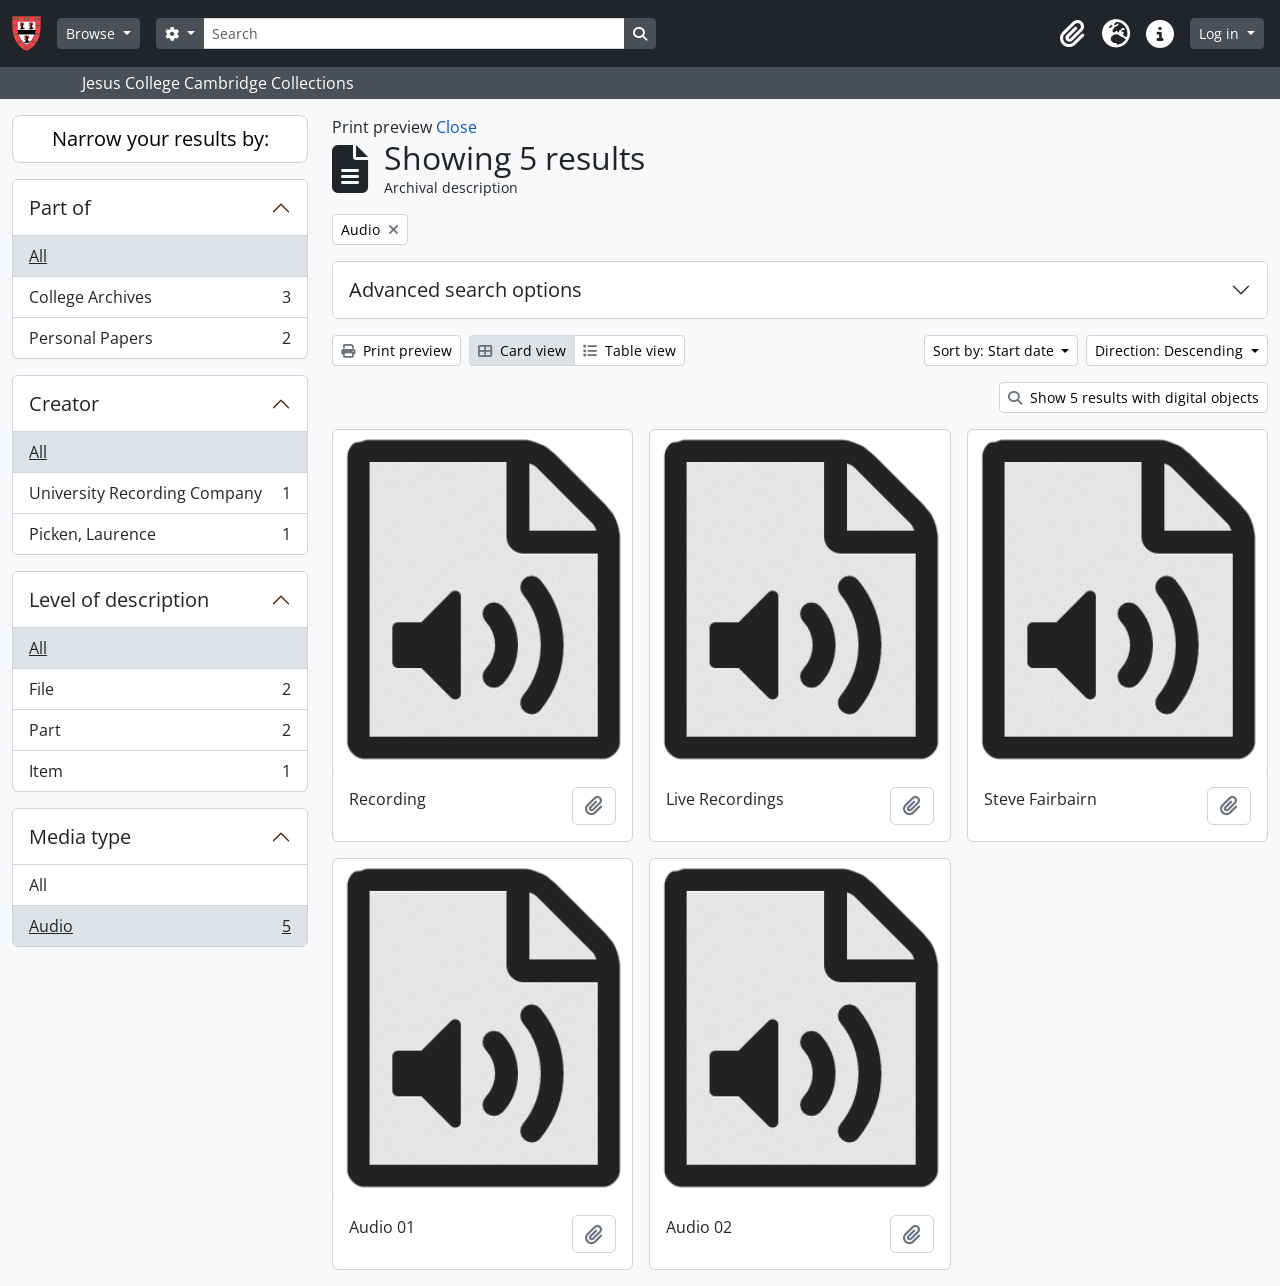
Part (159, 734)
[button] (1072, 34)
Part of (60, 207)
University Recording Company (159, 497)
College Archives (159, 301)
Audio (159, 930)
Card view (522, 350)
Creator (64, 403)
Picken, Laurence (159, 538)
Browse (92, 33)
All (38, 256)
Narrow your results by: (160, 138)
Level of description (119, 599)
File (159, 693)
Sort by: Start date (995, 350)
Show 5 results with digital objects (1133, 397)
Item (159, 775)
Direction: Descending (1171, 350)
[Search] (414, 33)
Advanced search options (465, 289)
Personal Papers (159, 342)
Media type (80, 836)
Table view (629, 350)
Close (456, 127)
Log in (1221, 33)
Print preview (396, 350)
